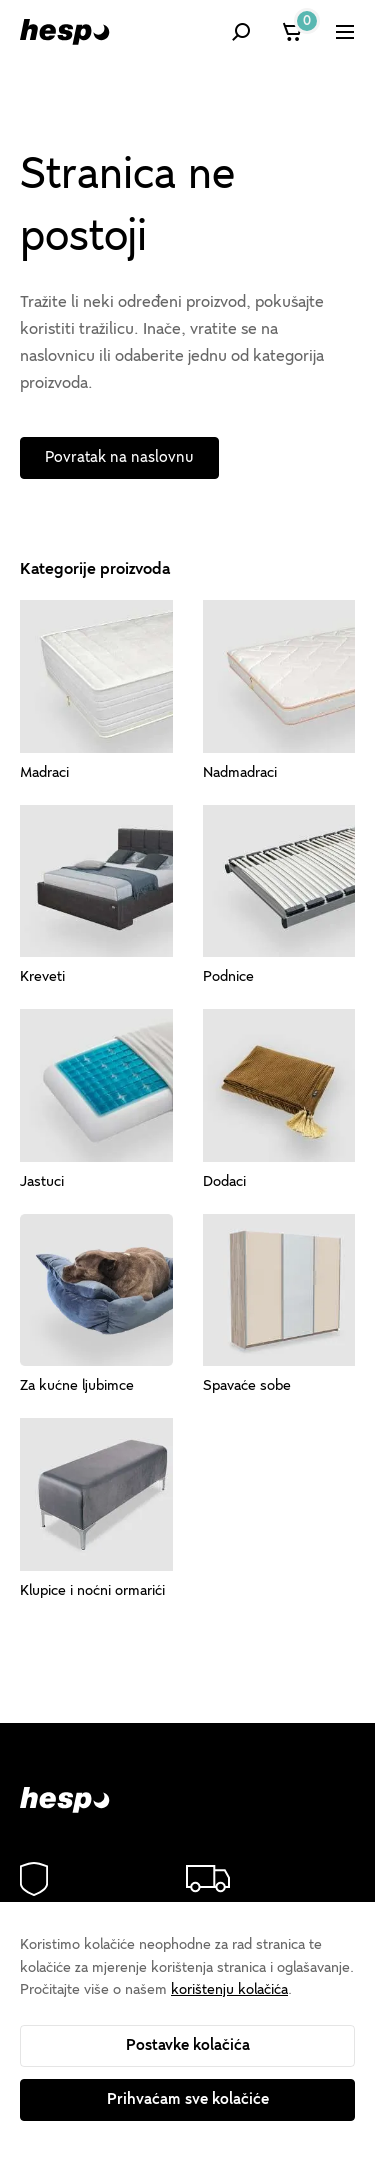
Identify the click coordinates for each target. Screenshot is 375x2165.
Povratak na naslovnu (119, 457)
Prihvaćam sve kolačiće (188, 2099)
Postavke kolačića (188, 2045)
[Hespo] (65, 31)
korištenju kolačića (229, 1989)
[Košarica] (293, 32)
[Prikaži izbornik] (345, 32)
